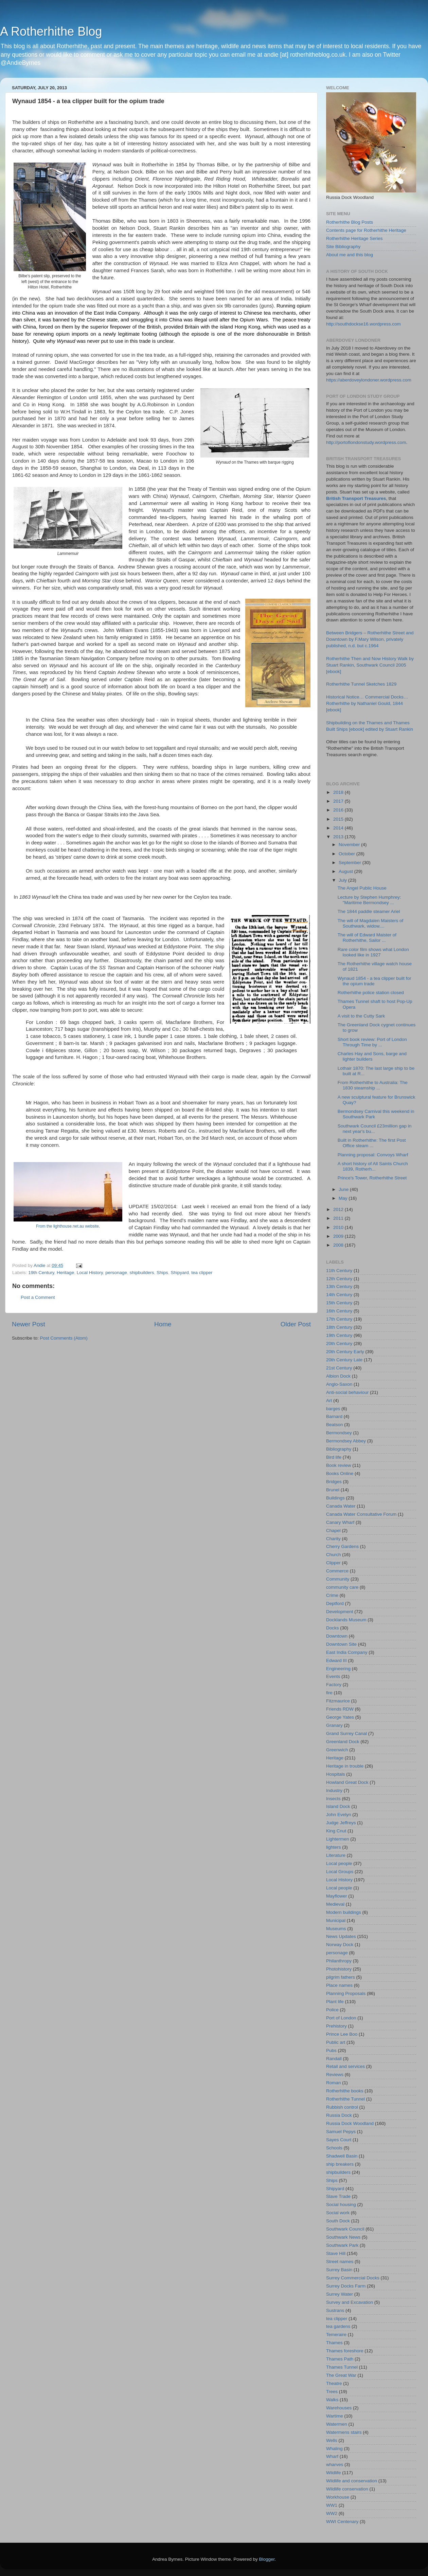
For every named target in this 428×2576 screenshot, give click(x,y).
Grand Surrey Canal (346, 1733)
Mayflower (336, 1896)
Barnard (334, 1416)
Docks (332, 1627)
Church (333, 1554)
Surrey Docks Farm (345, 2286)
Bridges (334, 1481)
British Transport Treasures (356, 498)
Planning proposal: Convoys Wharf (373, 1154)
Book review (338, 1465)
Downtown (336, 1636)
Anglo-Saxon (339, 1384)
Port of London (341, 2017)
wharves (334, 2464)
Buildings (335, 1497)
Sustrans (335, 2310)
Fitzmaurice (338, 1700)
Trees (332, 2391)
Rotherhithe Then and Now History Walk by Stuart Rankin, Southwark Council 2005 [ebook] (370, 665)
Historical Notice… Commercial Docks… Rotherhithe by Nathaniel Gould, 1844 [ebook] (367, 703)
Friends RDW (340, 1709)
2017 (339, 801)
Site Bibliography (343, 246)
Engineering (338, 1668)
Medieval (335, 1904)
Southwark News (343, 2237)
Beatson (334, 1424)
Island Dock (338, 1806)
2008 (339, 1245)
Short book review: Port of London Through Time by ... (372, 1042)
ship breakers (340, 2164)
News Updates (341, 1936)
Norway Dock (339, 1944)
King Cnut (336, 1830)
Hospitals (335, 1774)
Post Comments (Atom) (64, 1338)
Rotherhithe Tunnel (345, 2099)
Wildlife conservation (347, 2488)
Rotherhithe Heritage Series (354, 238)
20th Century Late (344, 1359)
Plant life (335, 2001)
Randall (334, 2058)
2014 (339, 827)
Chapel (333, 1530)
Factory (333, 1684)
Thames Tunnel (342, 2367)
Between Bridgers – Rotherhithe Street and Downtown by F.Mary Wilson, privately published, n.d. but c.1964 (369, 639)
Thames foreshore (344, 2350)
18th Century (339, 1327)
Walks (332, 2399)
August (346, 871)
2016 (339, 810)
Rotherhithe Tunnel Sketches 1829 (361, 684)
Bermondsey (339, 1432)
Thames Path (339, 2359)
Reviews (334, 2074)
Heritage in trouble (344, 1766)
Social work (338, 2212)
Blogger (266, 2559)
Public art (335, 2042)
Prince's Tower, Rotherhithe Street (372, 1177)
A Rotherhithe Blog (51, 31)
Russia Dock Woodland (350, 2123)
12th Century (339, 1278)
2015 (339, 819)
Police (332, 2009)
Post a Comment (38, 1297)
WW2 (331, 2513)
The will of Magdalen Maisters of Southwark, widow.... (371, 923)
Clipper (333, 1562)
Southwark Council (345, 2229)
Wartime (334, 2416)
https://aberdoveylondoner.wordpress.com (368, 379)
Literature (335, 1855)
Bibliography (338, 1449)
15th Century (339, 1302)
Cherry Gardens (342, 1546)
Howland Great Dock (347, 1782)
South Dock (338, 2220)
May (344, 1198)
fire (329, 1692)
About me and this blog (349, 254)
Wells (331, 2440)
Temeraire (336, 2334)
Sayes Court (338, 2139)
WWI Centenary (342, 2521)
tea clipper (201, 1272)
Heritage (65, 1272)
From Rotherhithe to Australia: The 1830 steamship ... (373, 1085)
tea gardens (338, 2326)
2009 (339, 1236)
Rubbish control (342, 2107)
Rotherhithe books (344, 2090)
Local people (339, 1863)
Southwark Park (342, 2245)
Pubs (331, 2050)
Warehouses (339, 2407)
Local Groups (339, 1871)
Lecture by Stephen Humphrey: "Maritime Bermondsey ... (369, 900)
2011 (339, 1218)
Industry (334, 1790)
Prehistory (336, 2026)
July (343, 880)
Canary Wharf (340, 1522)
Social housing (341, 2204)
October (347, 853)
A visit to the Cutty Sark (361, 1016)
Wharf (332, 2456)
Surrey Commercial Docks (352, 2277)
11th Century (339, 1270)
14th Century (339, 1294)
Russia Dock (339, 2115)
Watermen (336, 2424)
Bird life (333, 1457)
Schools (334, 2147)
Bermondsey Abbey (346, 1440)
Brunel (332, 1489)
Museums (336, 1928)
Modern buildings (343, 1912)
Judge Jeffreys (341, 1822)
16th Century (339, 1310)
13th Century (339, 1286)
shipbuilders (142, 1272)
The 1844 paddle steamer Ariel (369, 911)
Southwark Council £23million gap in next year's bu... (375, 1128)
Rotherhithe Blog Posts (349, 222)
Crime (332, 1595)
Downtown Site (341, 1644)
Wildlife (333, 2472)
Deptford (335, 1603)
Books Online (339, 1473)
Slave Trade (338, 2196)
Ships (162, 1272)
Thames (334, 2342)
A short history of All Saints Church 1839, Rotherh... (373, 1166)
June (344, 1189)
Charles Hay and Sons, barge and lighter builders (372, 1056)
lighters (333, 1847)
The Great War (341, 2375)
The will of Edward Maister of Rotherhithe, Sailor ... (367, 937)
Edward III (336, 1660)
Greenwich (337, 1749)
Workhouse (337, 2497)
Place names (339, 1985)
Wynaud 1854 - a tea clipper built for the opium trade (374, 981)
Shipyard (180, 1272)
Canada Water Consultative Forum (361, 1514)
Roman (333, 2082)
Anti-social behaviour (347, 1392)
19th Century (41, 1272)
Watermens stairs (344, 2432)
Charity (333, 1538)
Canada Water (341, 1506)
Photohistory (339, 1969)
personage (116, 1272)
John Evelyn (338, 1814)
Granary (334, 1725)
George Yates (340, 1717)
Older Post (296, 1324)
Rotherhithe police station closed (371, 992)
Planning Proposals (345, 1993)
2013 (339, 836)
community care (342, 1587)
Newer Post (28, 1324)
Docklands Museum (346, 1619)
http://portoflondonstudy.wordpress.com (366, 442)
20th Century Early (345, 1351)
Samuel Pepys (341, 2131)
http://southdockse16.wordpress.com (363, 323)
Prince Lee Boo (341, 2034)
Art (329, 1400)
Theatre (334, 2383)
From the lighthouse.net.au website (67, 1226)
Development (339, 1611)
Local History (90, 1272)
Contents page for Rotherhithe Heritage (366, 230)
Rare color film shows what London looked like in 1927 (373, 952)
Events (333, 1676)
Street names (339, 2261)
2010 (339, 1227)
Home (162, 1324)
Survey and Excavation (349, 2302)
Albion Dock (338, 1376)
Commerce (337, 1570)
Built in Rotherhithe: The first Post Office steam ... (372, 1143)
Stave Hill (335, 2253)
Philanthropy (339, 1960)
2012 (339, 1209)
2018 (339, 792)
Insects (333, 1798)
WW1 (331, 2505)
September (350, 862)
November (350, 844)
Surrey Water (339, 2294)
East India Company (347, 1652)
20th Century (339, 1343)
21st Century (339, 1367)
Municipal (335, 1920)
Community (337, 1579)
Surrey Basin (339, 2269)
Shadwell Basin (341, 2156)
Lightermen (337, 1839)
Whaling (334, 2448)
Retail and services (345, 2066)
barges (333, 1408)
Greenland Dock (342, 1741)
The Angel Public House (362, 888)
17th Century (339, 1319)
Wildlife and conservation (351, 2480)
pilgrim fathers (340, 1977)
